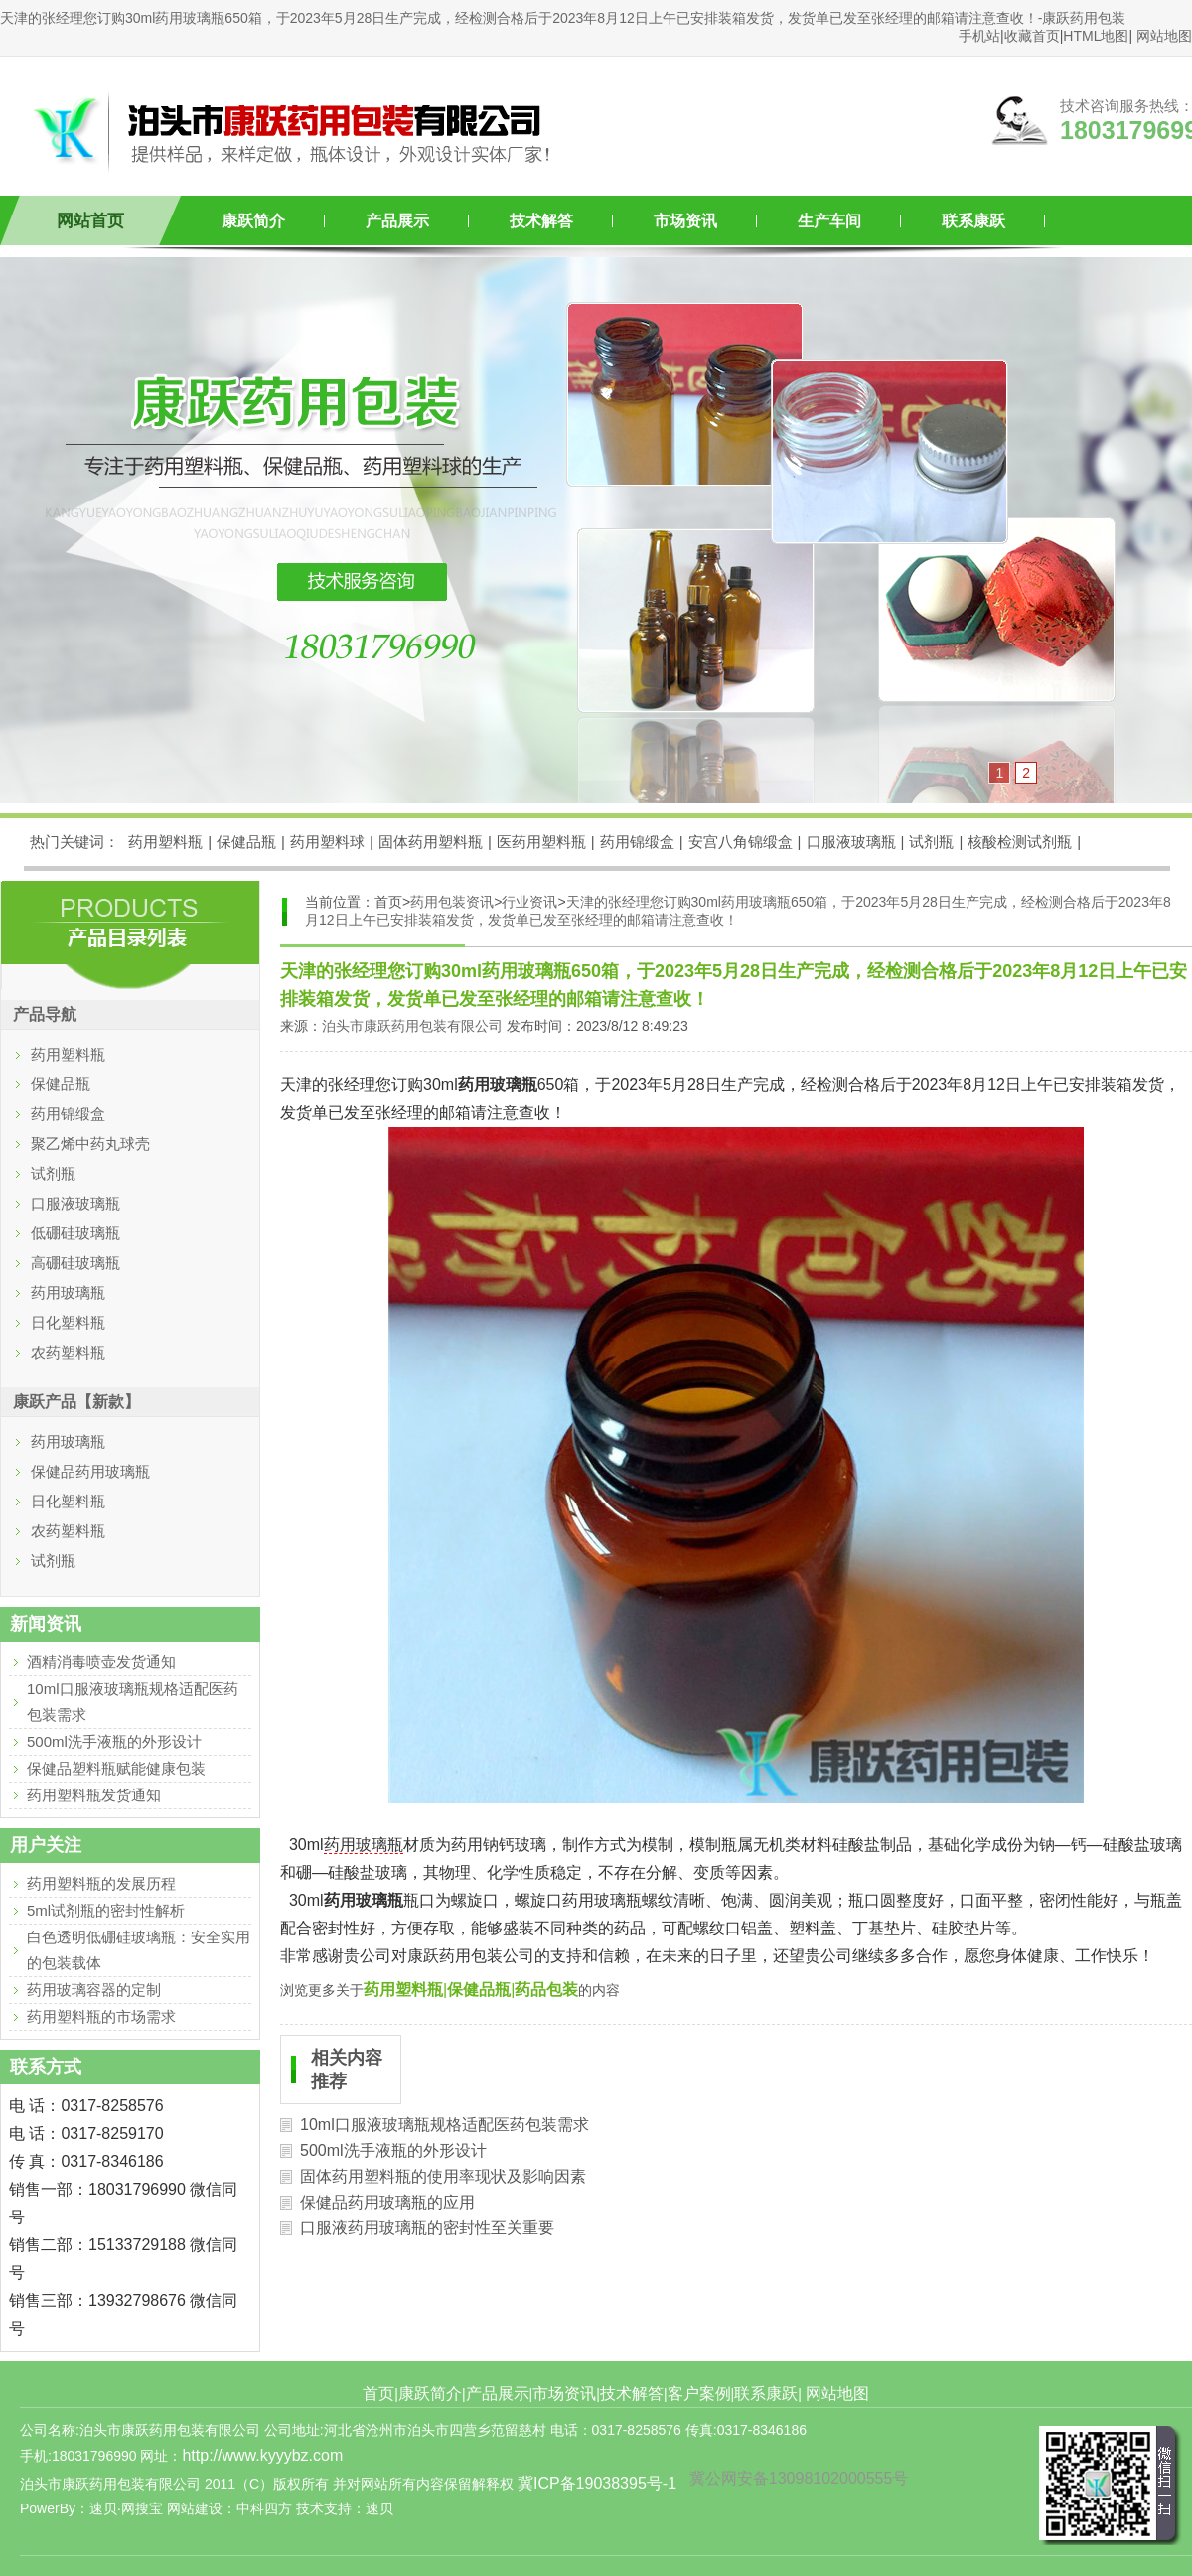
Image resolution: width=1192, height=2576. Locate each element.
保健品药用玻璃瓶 (90, 1471)
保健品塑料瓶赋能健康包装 (116, 1768)
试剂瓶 (931, 841)
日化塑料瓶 (68, 1322)
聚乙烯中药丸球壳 (90, 1143)
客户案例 (699, 2393)
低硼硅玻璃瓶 (75, 1232)
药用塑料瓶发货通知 (94, 1795)
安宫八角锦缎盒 (740, 841)
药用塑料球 (327, 841)
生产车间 (829, 221)
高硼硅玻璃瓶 (75, 1262)
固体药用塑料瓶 (430, 841)
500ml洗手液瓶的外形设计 (393, 2150)
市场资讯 (685, 221)
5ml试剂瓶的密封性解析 (106, 1910)
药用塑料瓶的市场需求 (101, 2016)
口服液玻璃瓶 (851, 841)
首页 (378, 2393)
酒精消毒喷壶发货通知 (101, 1661)
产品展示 (397, 221)
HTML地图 (1095, 36)
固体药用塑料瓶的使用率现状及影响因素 (443, 2176)
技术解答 (541, 221)
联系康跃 (973, 221)
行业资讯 (529, 902)
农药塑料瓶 (68, 1352)
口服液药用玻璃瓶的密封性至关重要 (427, 2227)
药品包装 (546, 1989)
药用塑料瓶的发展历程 (101, 1883)
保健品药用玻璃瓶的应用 (387, 2202)
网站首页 (90, 221)
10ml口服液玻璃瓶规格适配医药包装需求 (444, 2124)
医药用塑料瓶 (541, 841)
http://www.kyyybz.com (262, 2455)
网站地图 (1164, 36)
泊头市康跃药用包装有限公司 (412, 1026)
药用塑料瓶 (165, 841)
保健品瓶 (246, 841)
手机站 (979, 36)
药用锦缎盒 (637, 841)
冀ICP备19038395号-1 (597, 2483)
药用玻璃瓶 (363, 1844)
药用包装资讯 (452, 902)
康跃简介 (253, 221)
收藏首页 (1032, 36)
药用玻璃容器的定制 (94, 1989)
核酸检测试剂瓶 (1020, 841)
